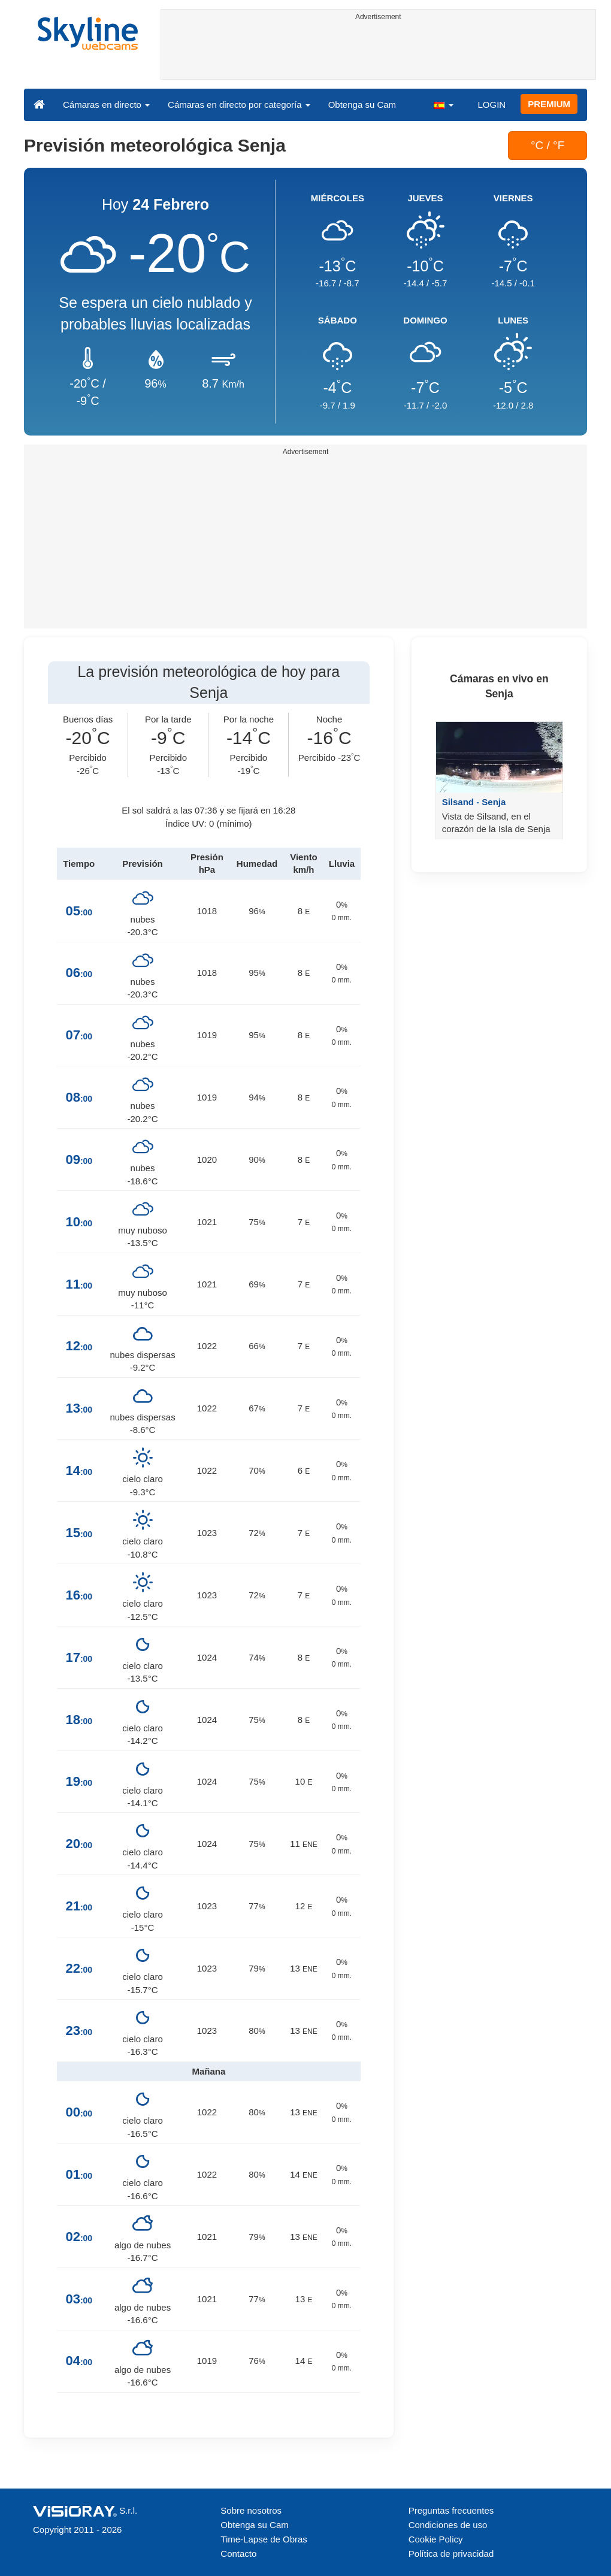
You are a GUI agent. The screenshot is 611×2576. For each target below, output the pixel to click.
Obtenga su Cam (362, 104)
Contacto (238, 2553)
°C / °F (547, 145)
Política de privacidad (451, 2553)
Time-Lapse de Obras (263, 2539)
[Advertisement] (378, 52)
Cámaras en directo (106, 104)
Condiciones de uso (448, 2525)
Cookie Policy (436, 2539)
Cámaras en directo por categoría (239, 104)
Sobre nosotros (251, 2510)
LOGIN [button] (491, 104)
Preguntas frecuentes (451, 2510)
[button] (443, 104)
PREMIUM (549, 104)
